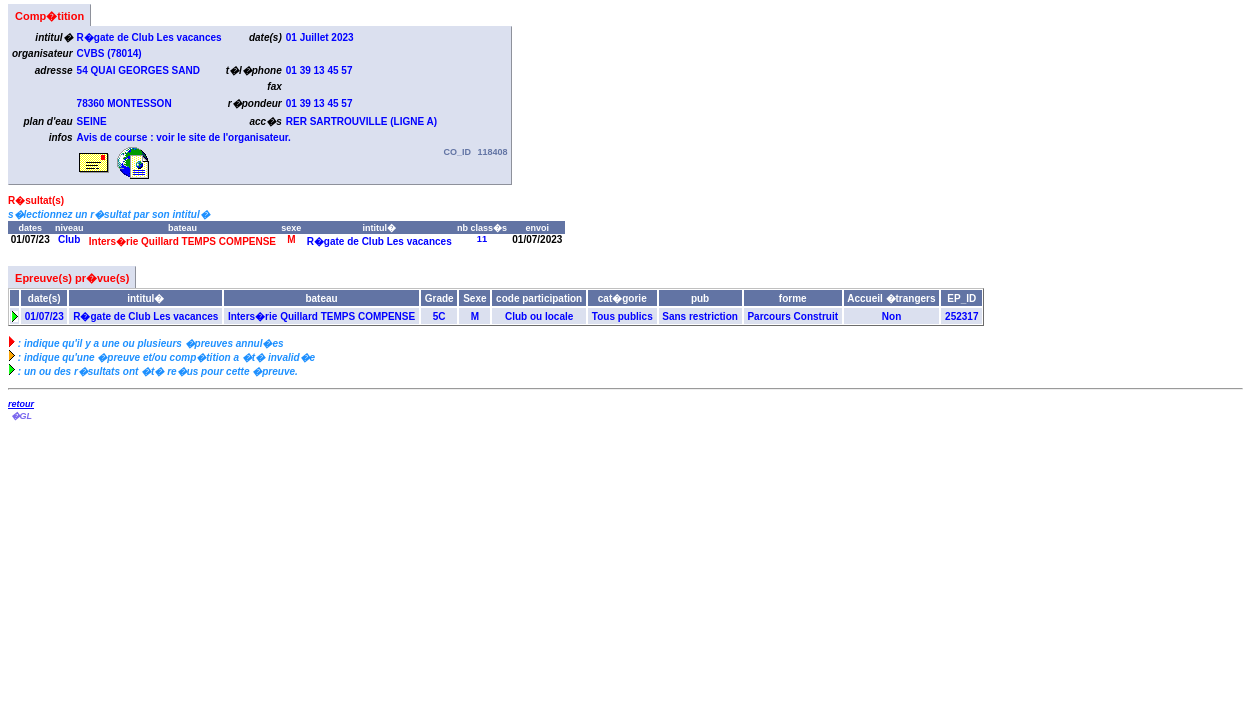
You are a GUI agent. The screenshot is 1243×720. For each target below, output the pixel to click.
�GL (21, 416)
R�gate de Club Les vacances (379, 241)
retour (21, 404)
